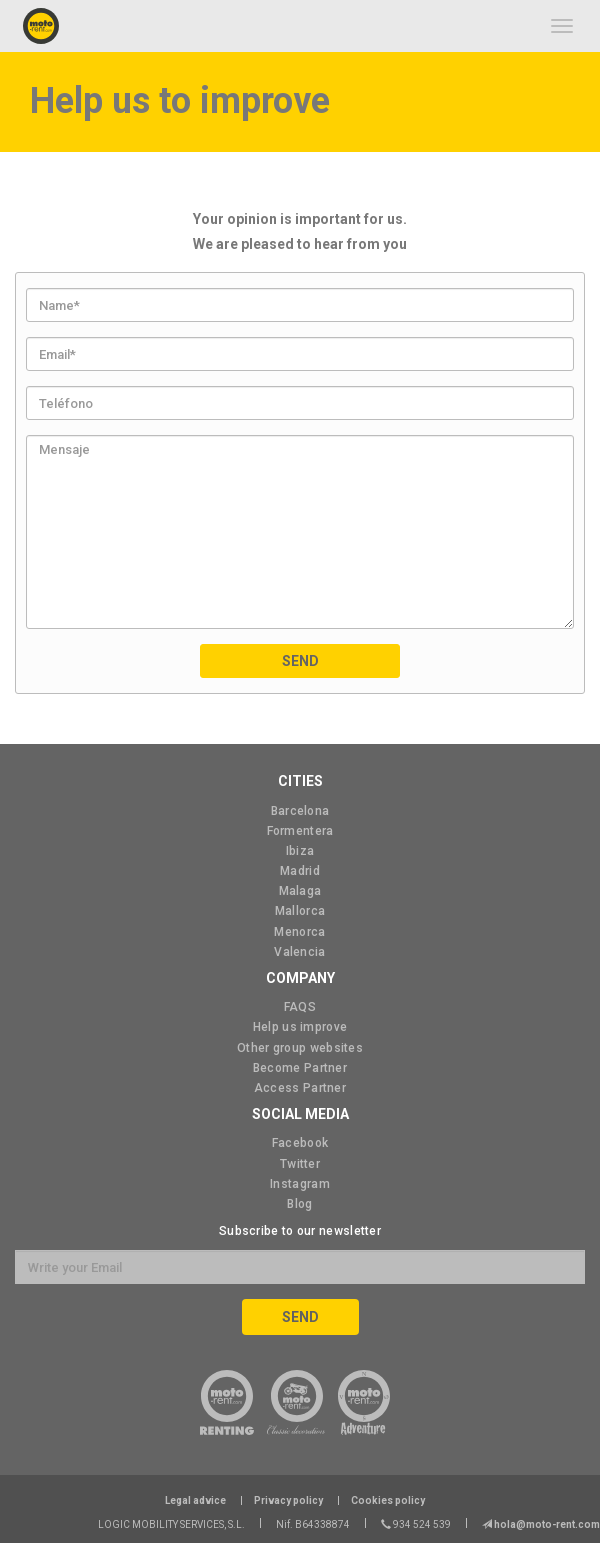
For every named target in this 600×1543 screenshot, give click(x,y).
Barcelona (300, 811)
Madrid (300, 871)
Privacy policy (288, 1500)
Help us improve (300, 1027)
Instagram (300, 1184)
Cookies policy (388, 1500)
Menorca (299, 932)
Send (300, 661)
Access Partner (300, 1088)
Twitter (300, 1164)
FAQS (300, 1007)
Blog (299, 1204)
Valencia (299, 952)
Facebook (300, 1143)
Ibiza (300, 851)
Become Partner (300, 1068)
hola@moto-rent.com (546, 1524)
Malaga (300, 891)
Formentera (300, 831)
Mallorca (300, 911)
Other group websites (300, 1048)
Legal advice (195, 1500)
